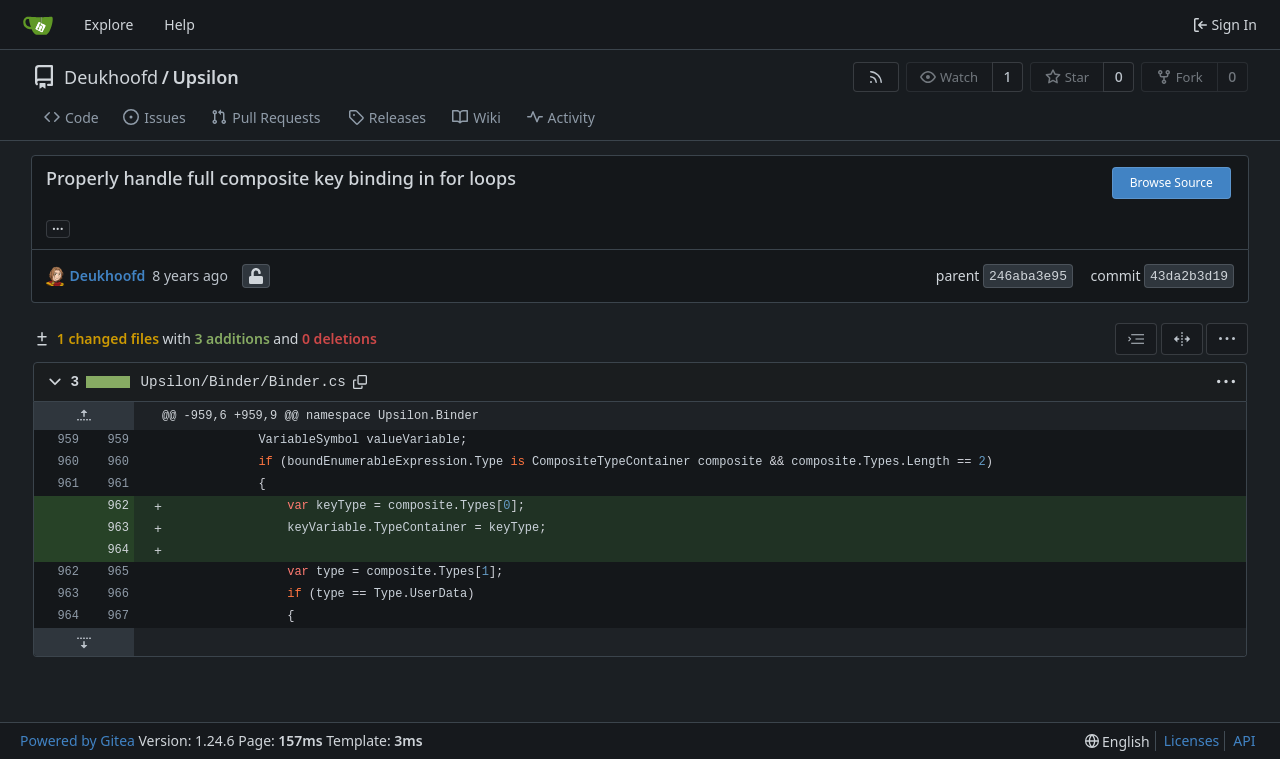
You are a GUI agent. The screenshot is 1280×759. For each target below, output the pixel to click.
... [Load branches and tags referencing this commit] (58, 227)
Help (179, 24)
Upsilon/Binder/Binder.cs (243, 382)
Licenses (1192, 740)
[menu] (1227, 339)
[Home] (38, 25)
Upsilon (205, 77)
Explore (108, 24)
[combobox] (1136, 339)
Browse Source (1171, 182)
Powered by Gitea (77, 740)
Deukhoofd (111, 77)
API (1244, 740)
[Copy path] (360, 382)
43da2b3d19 (1189, 276)
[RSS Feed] (876, 77)
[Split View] (1182, 339)
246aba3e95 (1028, 276)
